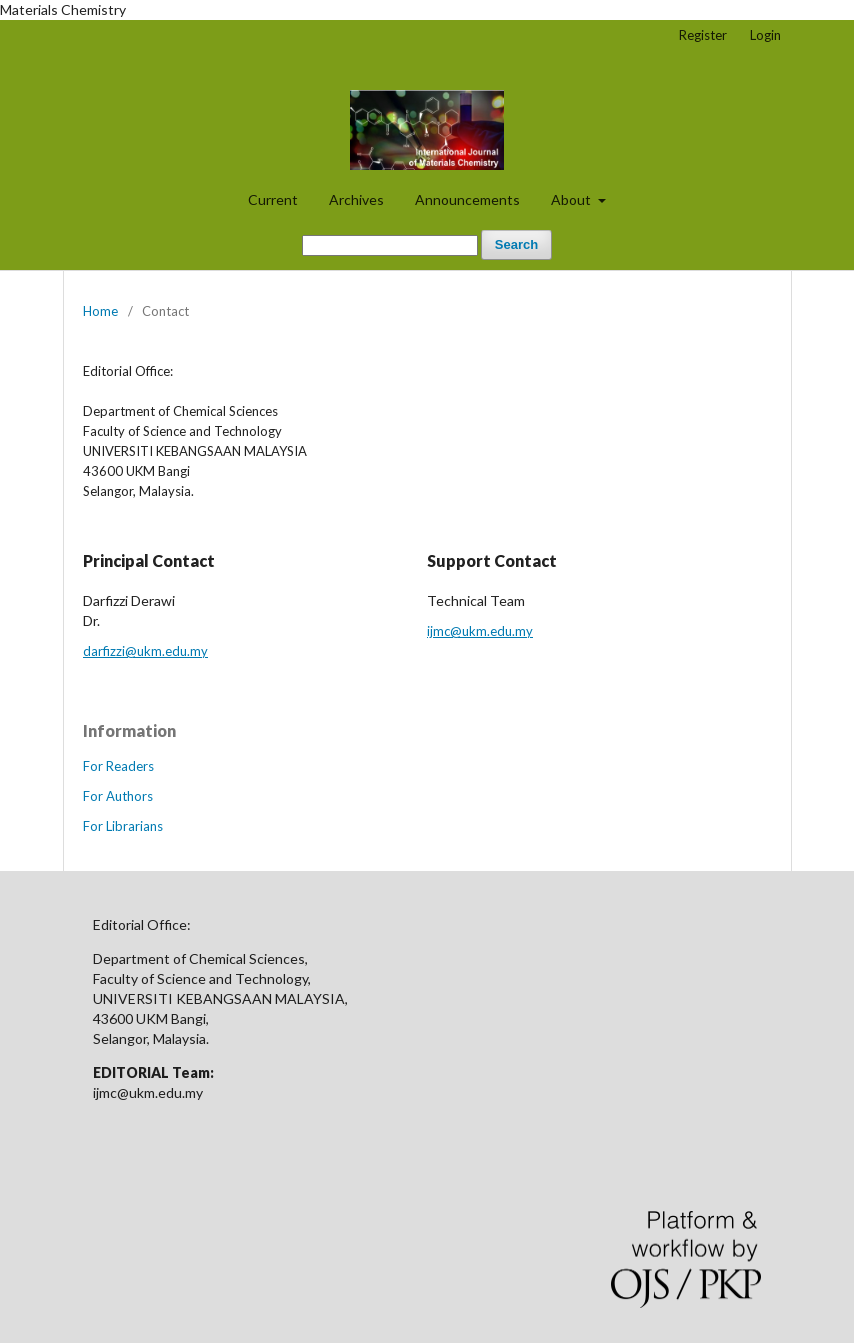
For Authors (118, 796)
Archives (356, 199)
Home (100, 311)
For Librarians (123, 826)
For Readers (118, 766)
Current (273, 199)
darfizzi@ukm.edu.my (145, 651)
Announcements (467, 199)
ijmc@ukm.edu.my (480, 631)
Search (516, 244)
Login (765, 35)
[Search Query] (390, 245)
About (572, 199)
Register (703, 35)
